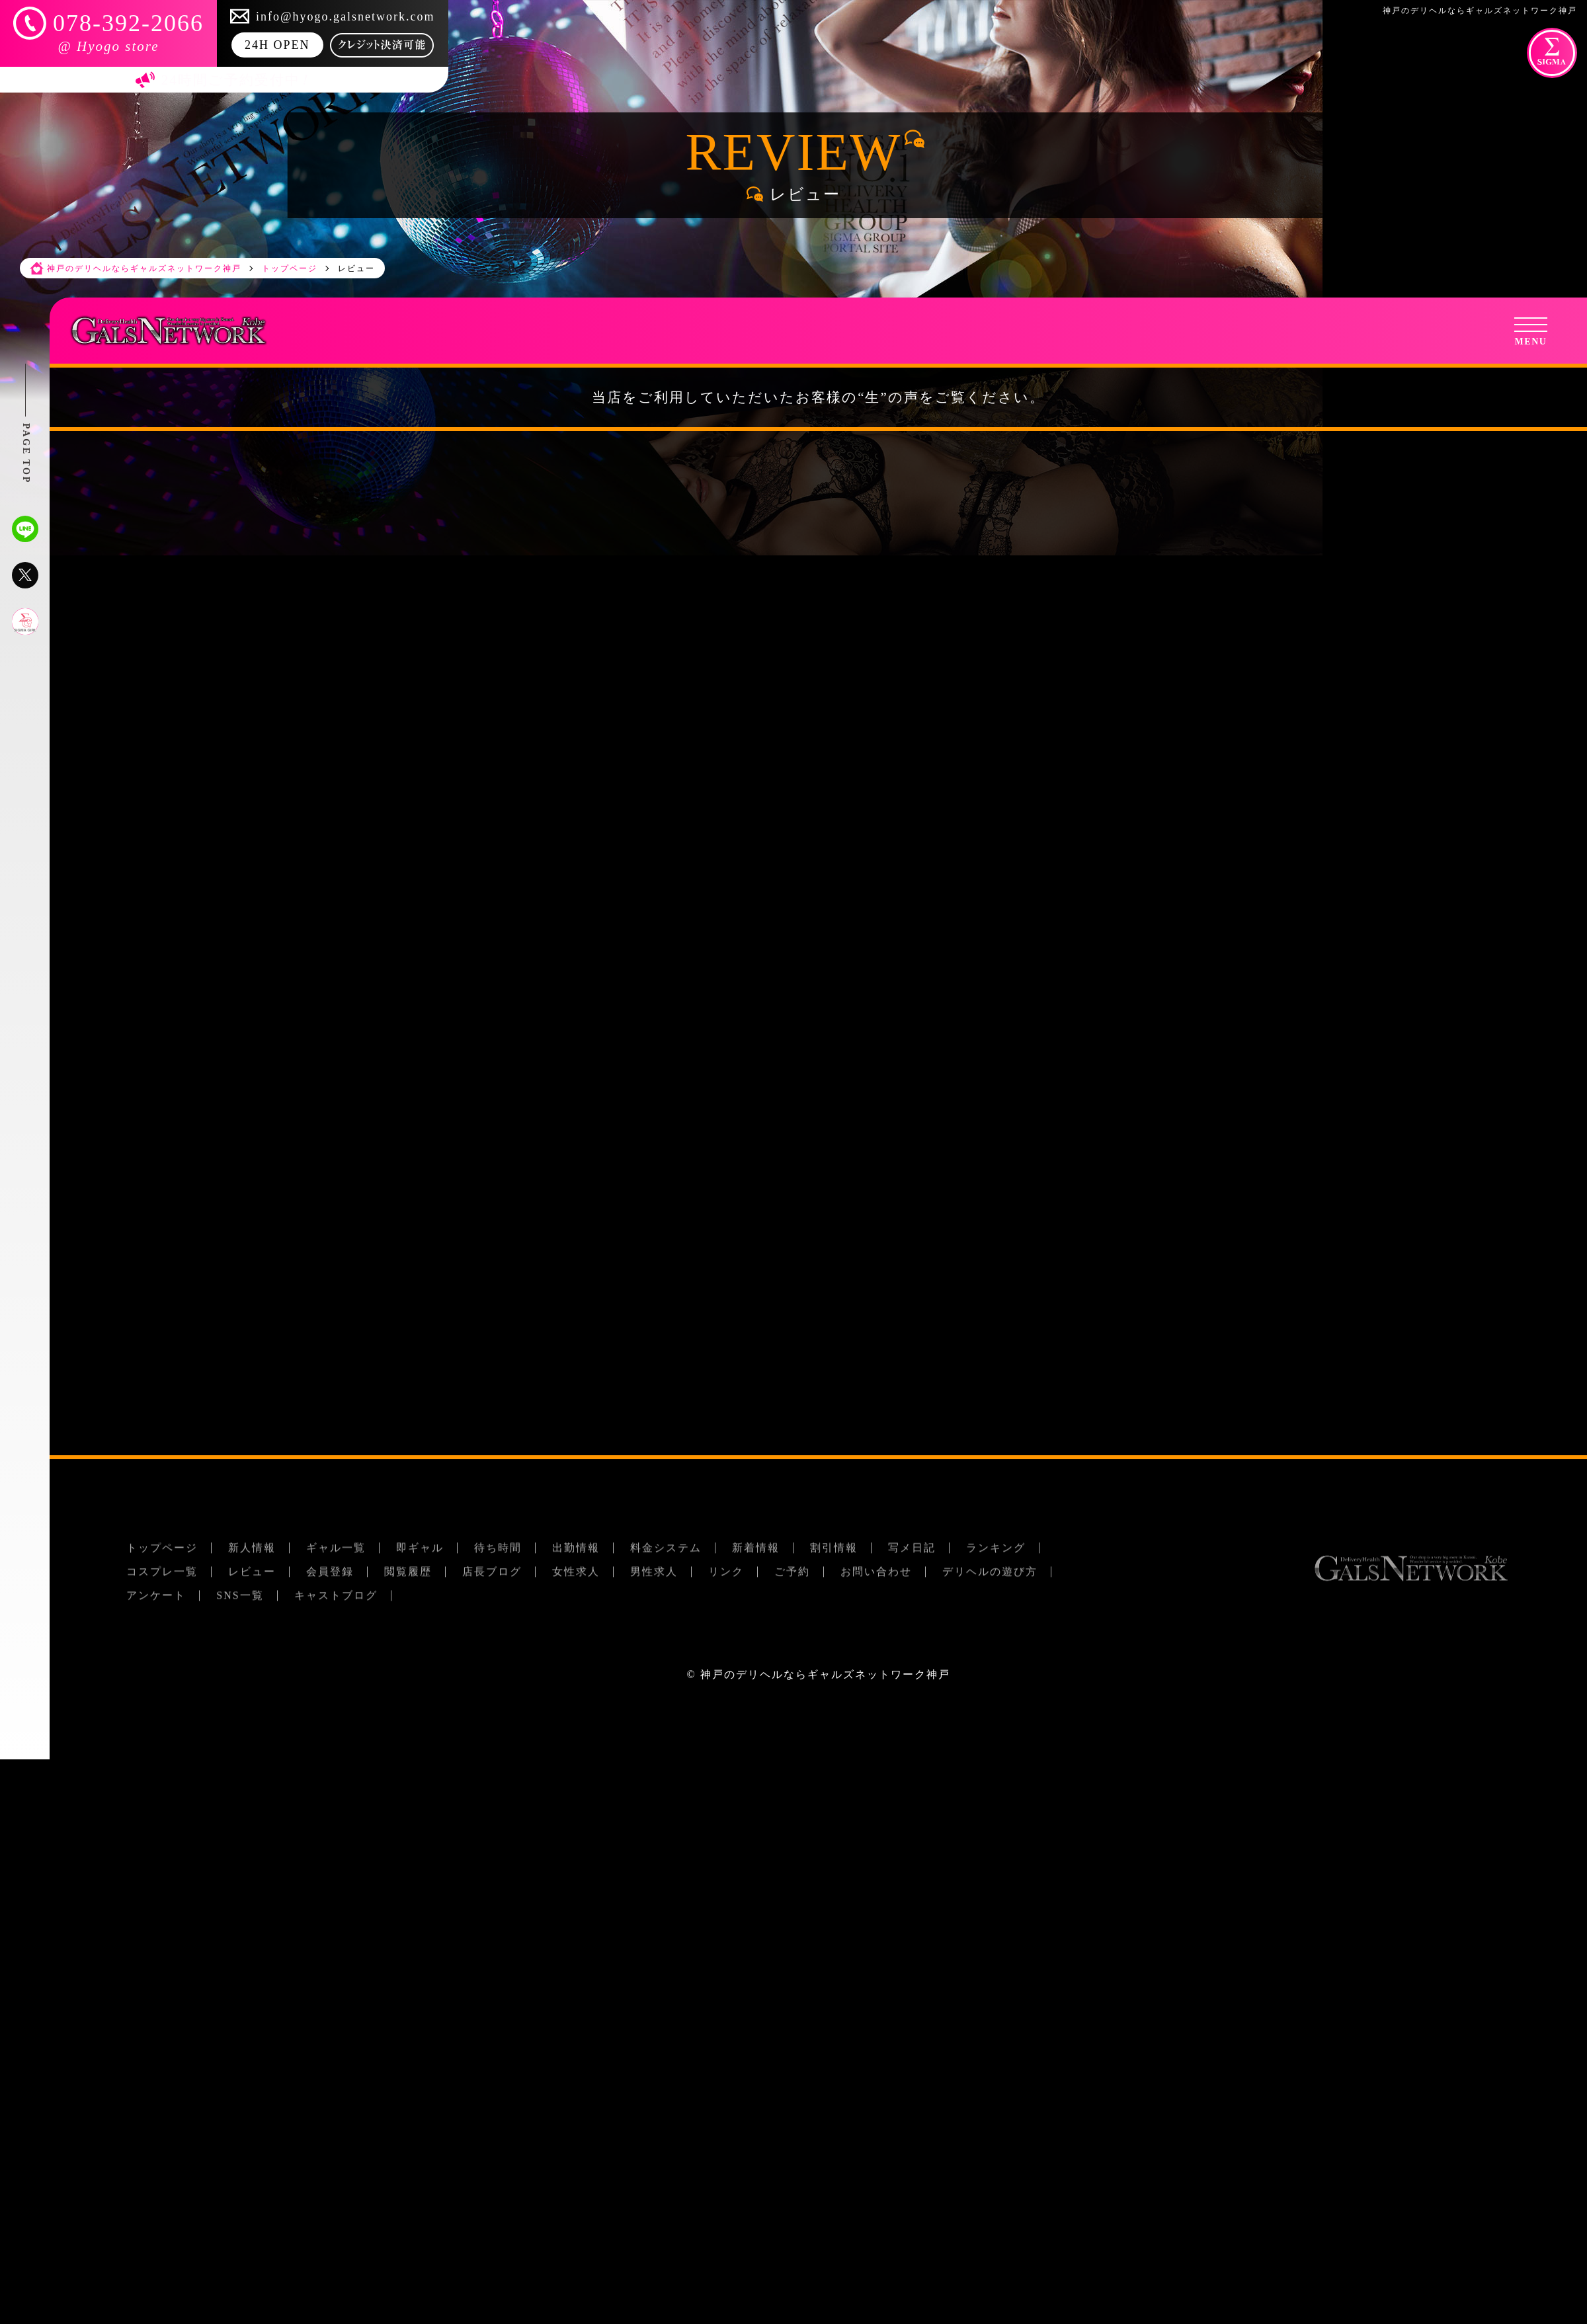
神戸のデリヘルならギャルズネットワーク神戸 (825, 1674)
